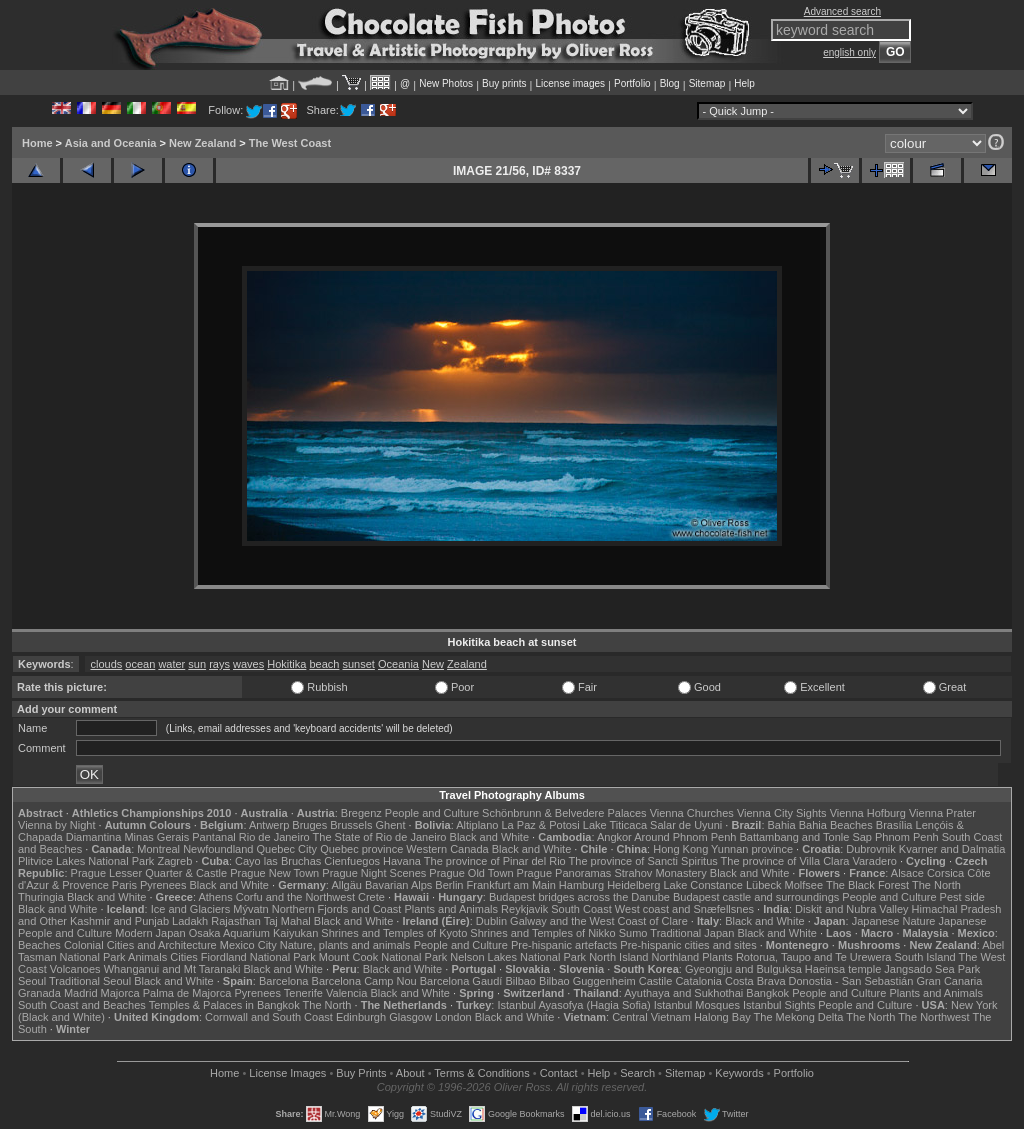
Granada (39, 993)
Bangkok (767, 993)
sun (197, 664)
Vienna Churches (692, 813)
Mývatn (250, 909)
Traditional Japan (692, 933)
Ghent (391, 825)
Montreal (158, 849)
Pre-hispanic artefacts (564, 945)
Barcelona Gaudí (461, 981)
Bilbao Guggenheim (587, 981)
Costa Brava (755, 981)
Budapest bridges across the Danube (579, 897)
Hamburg (581, 885)
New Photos (446, 83)
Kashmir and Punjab (119, 921)
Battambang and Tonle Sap (805, 837)
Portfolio (632, 83)
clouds (106, 664)
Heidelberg (633, 885)
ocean (140, 664)
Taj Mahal (287, 921)
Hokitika (286, 664)
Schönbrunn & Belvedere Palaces (564, 813)
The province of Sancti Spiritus (643, 861)
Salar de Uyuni (686, 825)
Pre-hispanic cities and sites (688, 945)
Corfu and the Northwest (295, 897)
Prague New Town (274, 873)
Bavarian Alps (398, 885)
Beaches (39, 945)
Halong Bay (722, 1017)
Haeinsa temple (843, 969)
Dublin (491, 921)
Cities (184, 957)
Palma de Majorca (187, 993)
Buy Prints (361, 1073)
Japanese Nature (894, 921)
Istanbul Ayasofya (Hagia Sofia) (573, 1005)
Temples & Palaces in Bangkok (224, 1005)
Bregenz (361, 813)
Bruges (309, 825)
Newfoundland (218, 849)
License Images (287, 1073)
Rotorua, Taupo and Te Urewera (814, 957)
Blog (670, 83)
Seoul (32, 981)
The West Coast (290, 143)
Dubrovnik (871, 849)
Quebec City (287, 849)
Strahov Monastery (660, 873)
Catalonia (698, 981)
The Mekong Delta (799, 1017)
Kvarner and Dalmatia (952, 849)
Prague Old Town (471, 873)
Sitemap (707, 83)
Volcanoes (75, 969)
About (410, 1073)
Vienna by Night (56, 825)
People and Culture (432, 813)
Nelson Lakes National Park (518, 957)
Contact (559, 1073)
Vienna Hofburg (868, 813)
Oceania (398, 664)
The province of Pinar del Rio (495, 861)
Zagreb (174, 861)
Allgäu (346, 885)
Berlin (449, 885)
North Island (618, 957)
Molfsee (804, 885)
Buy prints (504, 83)
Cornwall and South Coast (269, 1017)
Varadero (874, 861)
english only (849, 52)
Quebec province (361, 849)
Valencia (346, 993)
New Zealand (202, 143)
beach (324, 664)
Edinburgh (361, 1017)
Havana (402, 861)
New (433, 664)
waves (248, 664)
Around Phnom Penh (685, 837)
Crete (371, 897)
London (453, 1017)
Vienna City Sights (782, 813)
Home (37, 143)
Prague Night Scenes (374, 873)
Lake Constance (703, 885)
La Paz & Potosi (541, 825)
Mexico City (248, 945)
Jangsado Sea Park (932, 969)
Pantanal (213, 837)
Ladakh (190, 921)
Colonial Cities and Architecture (140, 945)
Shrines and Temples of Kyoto (394, 933)
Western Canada (447, 849)
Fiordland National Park (258, 957)
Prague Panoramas (564, 873)
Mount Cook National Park (383, 957)
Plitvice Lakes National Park (86, 861)
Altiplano (477, 825)
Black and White (489, 837)
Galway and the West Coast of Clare (599, 921)
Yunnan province (752, 849)
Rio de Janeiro (274, 837)
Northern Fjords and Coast (337, 909)
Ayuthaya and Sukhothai (683, 993)
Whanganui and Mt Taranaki (172, 969)
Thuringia (41, 897)
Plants (717, 957)
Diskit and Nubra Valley (852, 909)
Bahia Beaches (836, 825)
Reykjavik (524, 909)
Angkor (614, 837)
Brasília (894, 825)
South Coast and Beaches (82, 1005)
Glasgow (410, 1017)
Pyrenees (163, 885)
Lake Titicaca (615, 825)
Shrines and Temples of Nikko (542, 933)
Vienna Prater (942, 813)
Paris (124, 885)
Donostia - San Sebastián (851, 981)
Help (744, 83)
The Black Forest (867, 885)
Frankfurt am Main (511, 885)
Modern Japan (150, 933)
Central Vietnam (651, 1017)
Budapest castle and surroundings (756, 897)
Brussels (351, 825)
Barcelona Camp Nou (364, 981)
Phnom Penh (907, 837)
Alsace (907, 873)
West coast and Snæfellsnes (684, 909)
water (171, 664)
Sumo (633, 933)
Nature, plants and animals (345, 945)
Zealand (467, 664)
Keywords (739, 1073)
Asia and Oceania (111, 143)
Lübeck (763, 885)
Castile (656, 981)
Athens (215, 897)
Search (637, 1073)
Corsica (945, 873)
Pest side (962, 897)
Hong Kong (680, 849)
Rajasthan (236, 921)
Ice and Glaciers (190, 909)
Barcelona (284, 981)
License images (570, 83)
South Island (925, 957)
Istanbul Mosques (697, 1005)
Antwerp (269, 825)
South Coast (581, 909)
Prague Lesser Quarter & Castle (149, 873)
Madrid (81, 993)
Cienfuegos (352, 861)
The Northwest (934, 1017)
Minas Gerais (156, 837)
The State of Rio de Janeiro (380, 837)
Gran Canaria (949, 981)
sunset (358, 664)
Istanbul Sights (779, 1005)
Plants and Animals (451, 909)
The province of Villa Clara (785, 861)
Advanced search (842, 11)
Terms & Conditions (481, 1073)
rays (219, 664)
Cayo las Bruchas (278, 861)
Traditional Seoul (90, 981)
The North (936, 885)
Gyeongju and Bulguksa (743, 969)
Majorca (120, 993)
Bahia (782, 825)
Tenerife (303, 993)
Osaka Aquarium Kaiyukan (254, 933)
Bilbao (520, 981)
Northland (676, 957)
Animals (147, 957)
